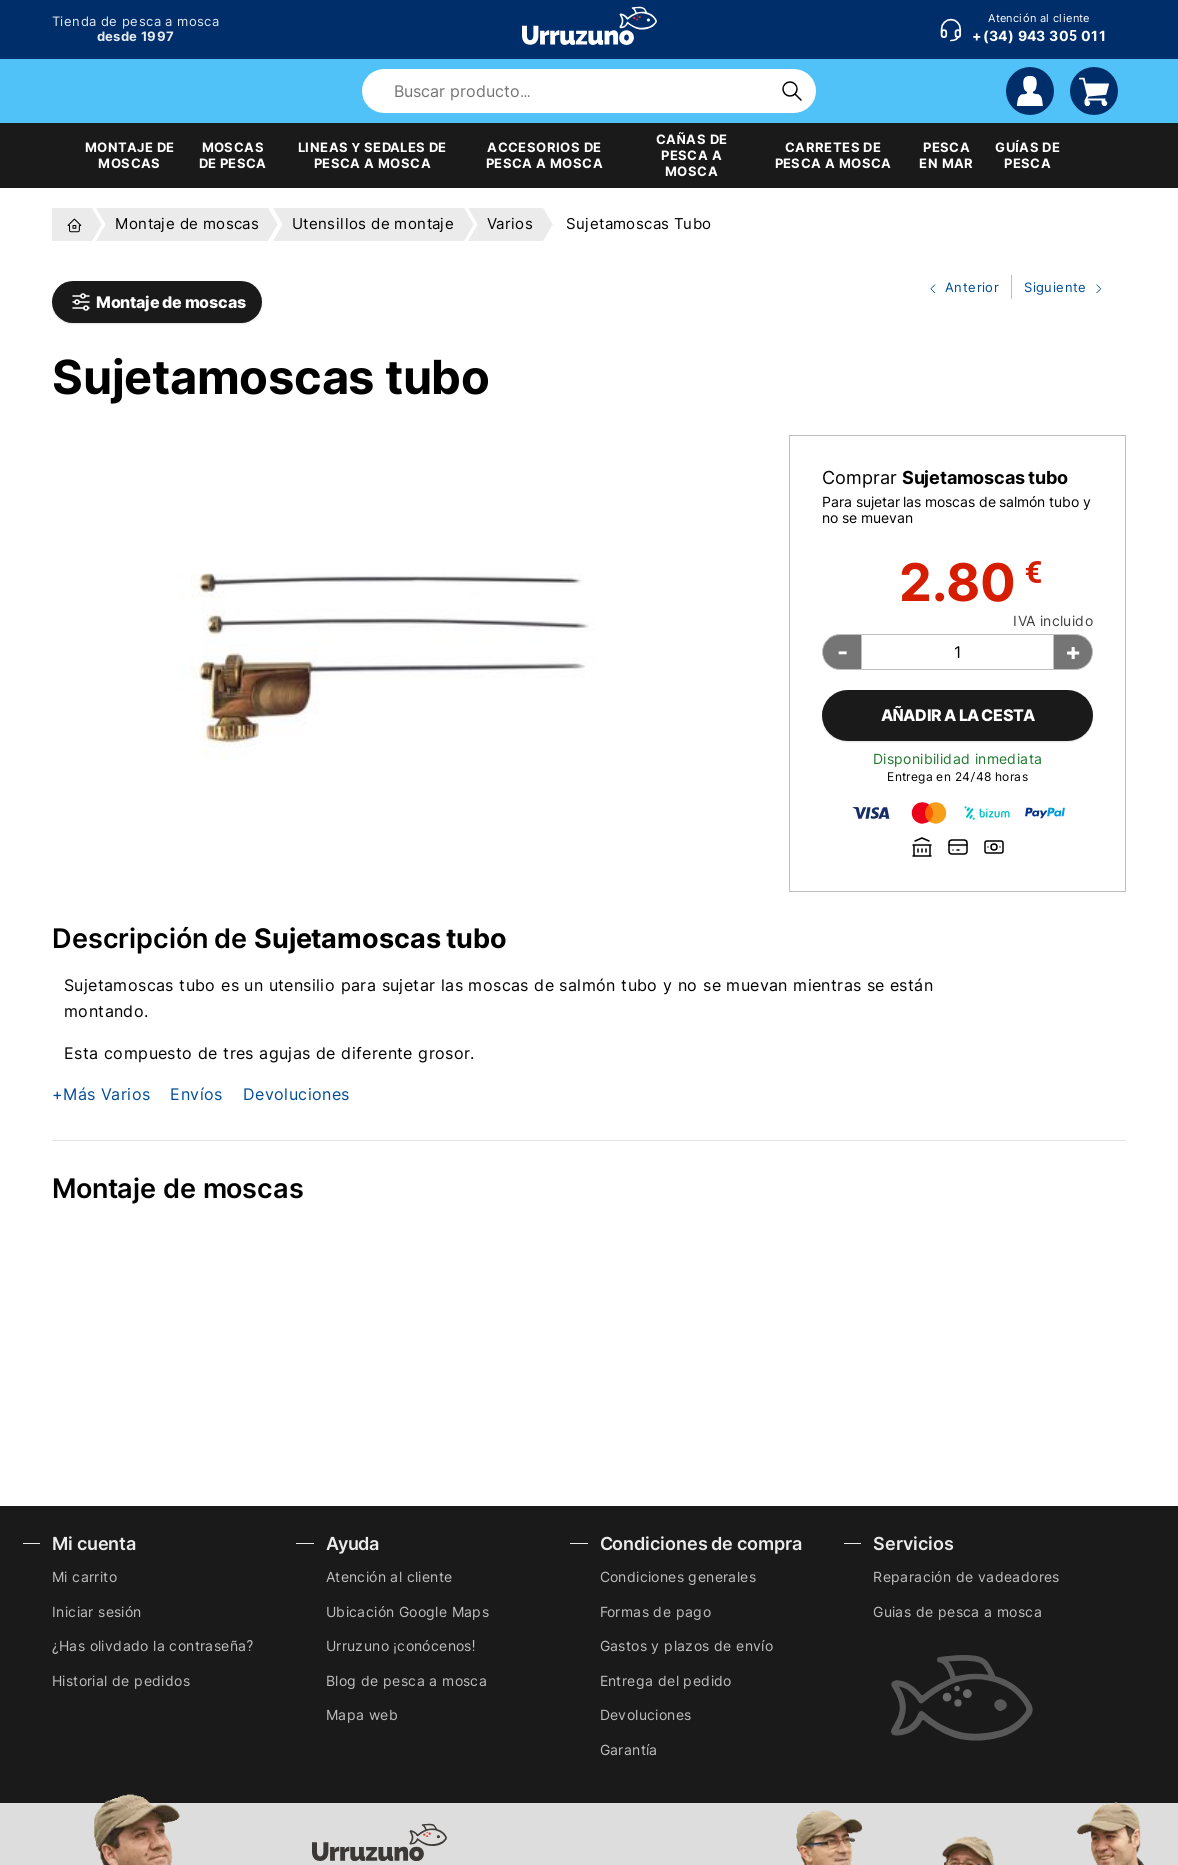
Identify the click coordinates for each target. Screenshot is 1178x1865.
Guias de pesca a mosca (957, 1611)
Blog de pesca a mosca (406, 1680)
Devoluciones (296, 1094)
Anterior (956, 288)
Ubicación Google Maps (407, 1611)
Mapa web (362, 1714)
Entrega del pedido (666, 1680)
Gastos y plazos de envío (687, 1645)
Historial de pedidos (121, 1680)
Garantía (629, 1749)
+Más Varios (101, 1094)
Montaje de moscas (157, 302)
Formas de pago (656, 1611)
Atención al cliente (389, 1576)
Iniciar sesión (97, 1611)
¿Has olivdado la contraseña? (152, 1645)
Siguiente (1059, 288)
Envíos (196, 1094)
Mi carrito (84, 1576)
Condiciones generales (678, 1576)
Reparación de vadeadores (966, 1576)
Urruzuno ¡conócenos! (401, 1645)
